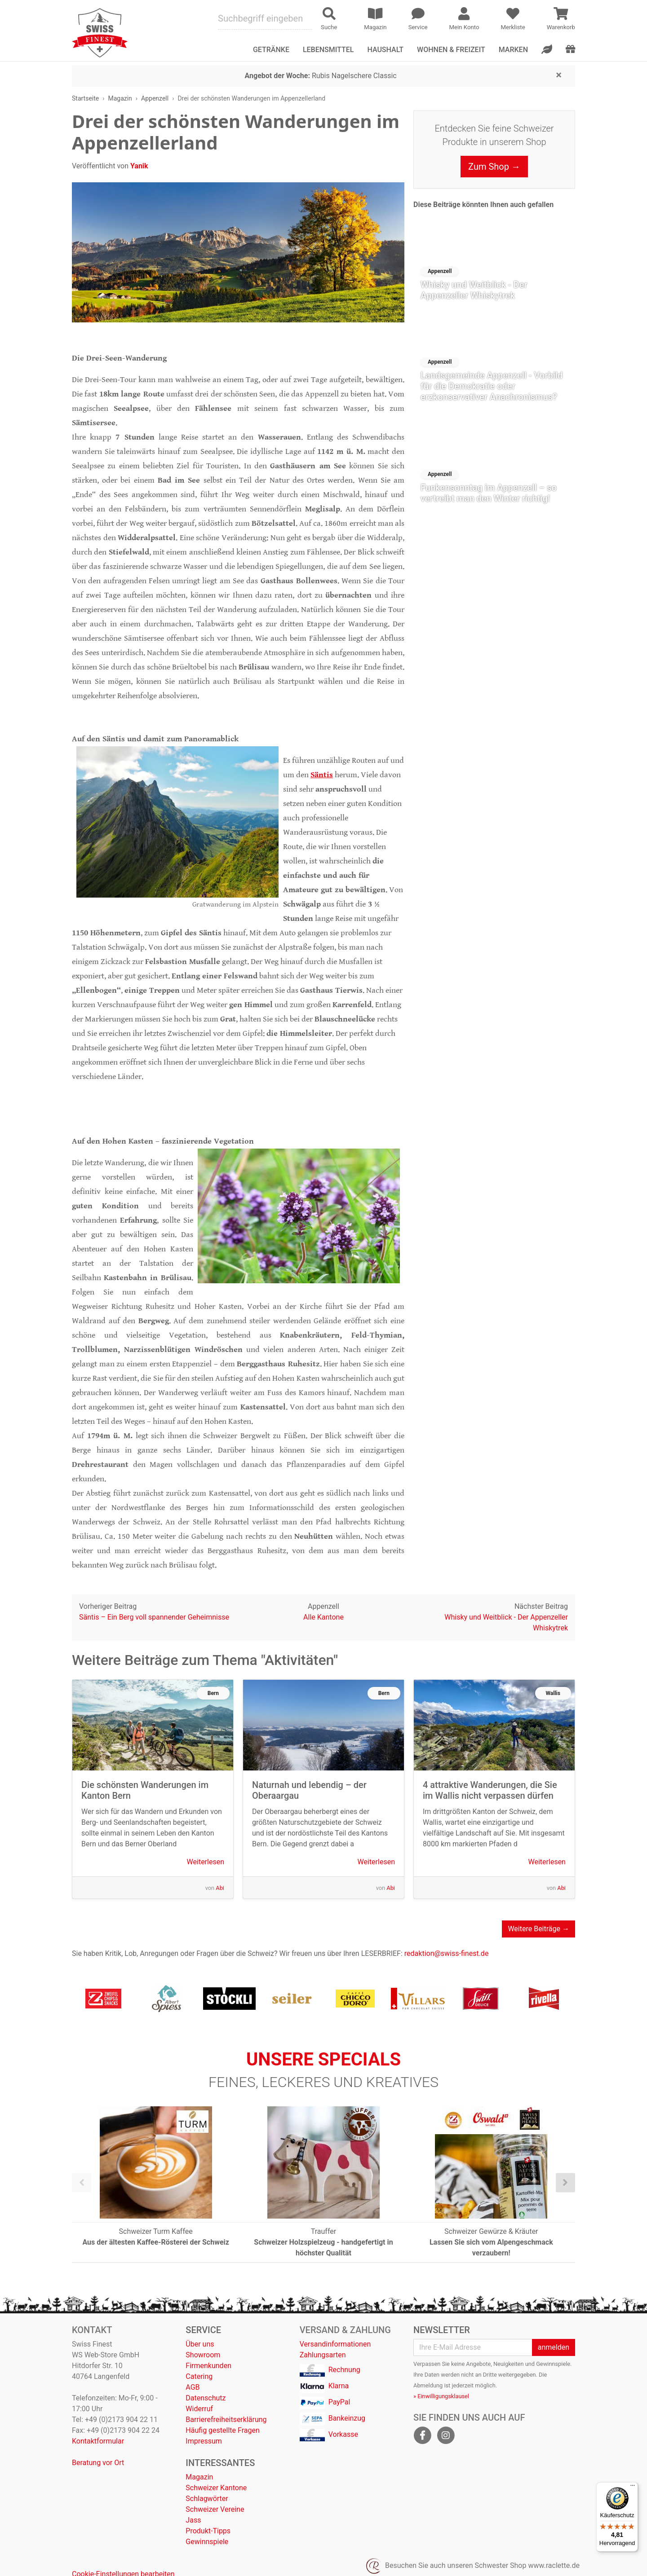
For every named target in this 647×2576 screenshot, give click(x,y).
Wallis (553, 1693)
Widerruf (199, 2408)
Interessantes (220, 2462)
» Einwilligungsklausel (441, 2396)
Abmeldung (428, 2385)
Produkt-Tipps (208, 2531)
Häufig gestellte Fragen (222, 2430)
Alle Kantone (323, 1617)
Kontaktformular (98, 2441)
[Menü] (632, 2487)
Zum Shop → (494, 166)
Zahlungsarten (323, 2355)
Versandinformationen (335, 2344)
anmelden (553, 2347)
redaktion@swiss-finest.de (446, 1953)
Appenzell (154, 98)
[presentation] (81, 2183)
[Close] (559, 74)
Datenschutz (206, 2398)
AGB (192, 2387)
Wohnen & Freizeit (451, 49)
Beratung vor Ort (98, 2462)
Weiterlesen (205, 1862)
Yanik (139, 166)
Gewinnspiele (207, 2541)
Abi (220, 1888)
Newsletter (441, 2330)
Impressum (204, 2441)
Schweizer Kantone (216, 2488)
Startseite (85, 98)
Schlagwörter (207, 2498)
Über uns (200, 2344)
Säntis (321, 774)
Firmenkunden (208, 2365)
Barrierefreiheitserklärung (226, 2419)
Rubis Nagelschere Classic (321, 75)
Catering (199, 2376)
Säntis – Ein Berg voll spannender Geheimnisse (154, 1617)
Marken (513, 49)
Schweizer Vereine (215, 2509)
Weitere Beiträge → (538, 1928)
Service (203, 2330)
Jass (193, 2520)
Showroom (203, 2355)
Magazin (120, 98)
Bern (213, 1693)
